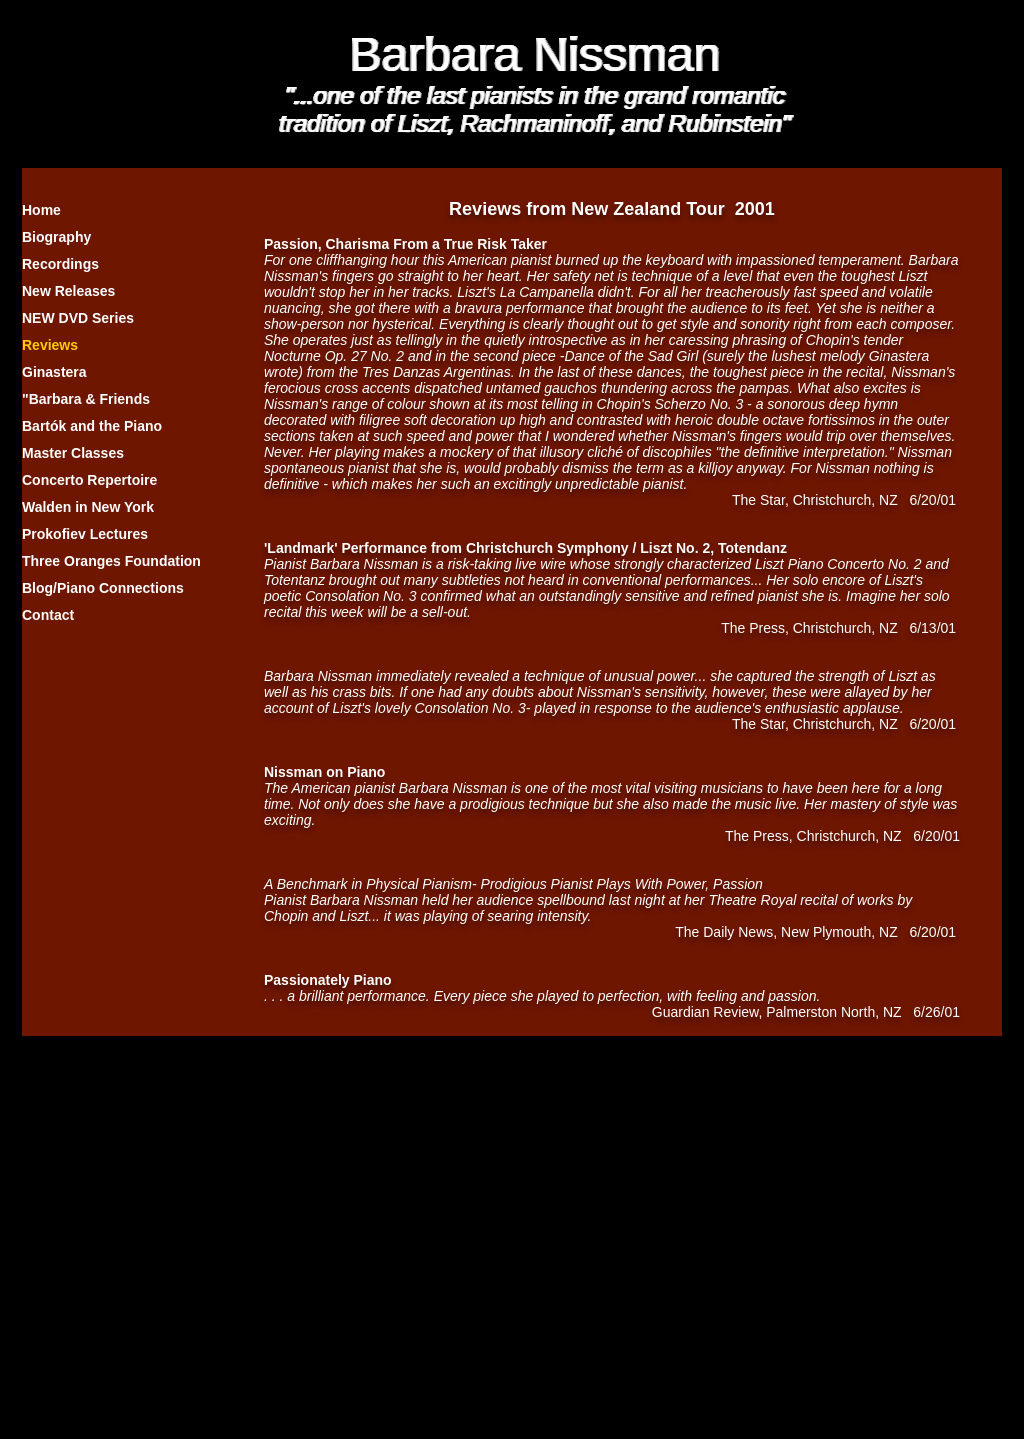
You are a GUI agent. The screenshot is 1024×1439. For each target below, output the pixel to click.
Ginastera (54, 372)
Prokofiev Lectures (85, 534)
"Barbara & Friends (86, 399)
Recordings (60, 264)
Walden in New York (88, 507)
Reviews (50, 345)
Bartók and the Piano (92, 426)
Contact (48, 615)
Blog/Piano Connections (103, 588)
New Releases (68, 291)
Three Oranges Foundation (111, 561)
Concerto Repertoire (89, 480)
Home (41, 210)
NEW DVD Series (78, 318)
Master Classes (73, 453)
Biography (56, 237)
